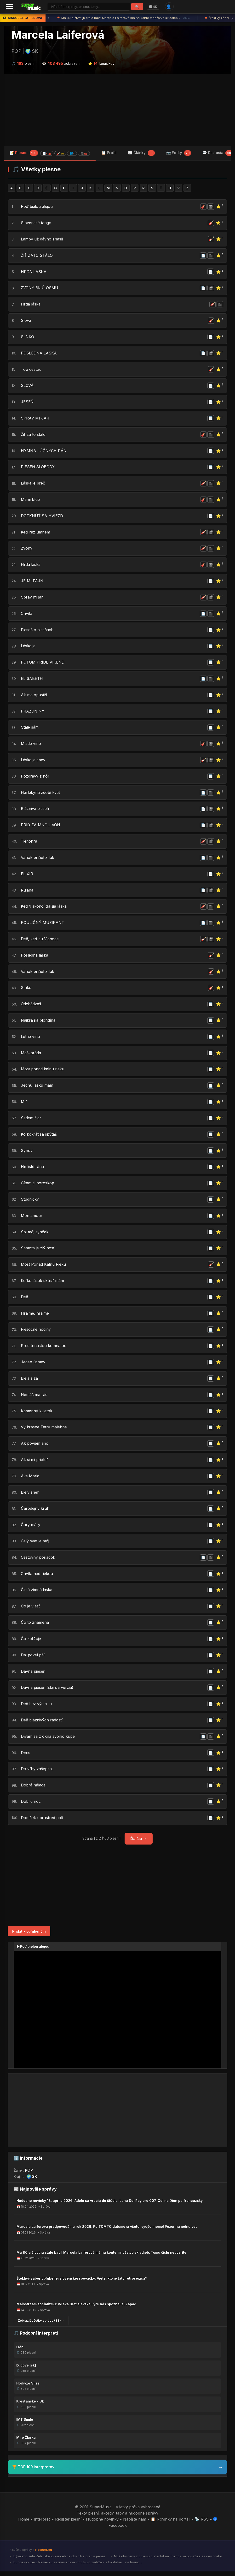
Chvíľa (26, 614)
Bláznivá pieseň (35, 810)
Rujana (27, 892)
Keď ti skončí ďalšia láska (44, 908)
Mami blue (30, 500)
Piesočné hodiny (36, 1332)
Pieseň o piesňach (37, 631)
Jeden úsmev (33, 1365)
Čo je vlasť (30, 1610)
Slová (26, 320)
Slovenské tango (36, 223)
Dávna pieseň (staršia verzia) (47, 1691)
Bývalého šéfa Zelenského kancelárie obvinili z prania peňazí (59, 2561)
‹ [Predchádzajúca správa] (48, 18)
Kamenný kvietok (36, 1414)
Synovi (27, 1153)
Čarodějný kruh (35, 1512)
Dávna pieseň (33, 1675)
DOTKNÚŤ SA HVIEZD (42, 516)
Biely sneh (30, 1495)
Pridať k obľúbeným (29, 1936)
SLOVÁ (27, 386)
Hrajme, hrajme (35, 1316)
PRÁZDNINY (32, 712)
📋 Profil (108, 152)
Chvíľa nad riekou (37, 1577)
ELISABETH (32, 679)
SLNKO (27, 337)
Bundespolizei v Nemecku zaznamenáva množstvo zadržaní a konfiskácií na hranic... (77, 2567)
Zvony (26, 549)
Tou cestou (31, 369)
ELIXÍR (27, 875)
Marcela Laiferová (57, 34)
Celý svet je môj (35, 1544)
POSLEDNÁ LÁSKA (39, 353)
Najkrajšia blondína (38, 1022)
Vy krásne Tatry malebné (44, 1430)
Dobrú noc (31, 1805)
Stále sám (30, 728)
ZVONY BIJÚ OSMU (39, 288)
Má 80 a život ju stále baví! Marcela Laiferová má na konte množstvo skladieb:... (123, 18)
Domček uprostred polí (42, 1822)
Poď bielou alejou (37, 206)
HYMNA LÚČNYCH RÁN (44, 451)
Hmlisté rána (32, 1169)
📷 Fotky (178, 153)
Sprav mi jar (32, 598)
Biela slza (29, 1381)
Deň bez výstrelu (36, 1708)
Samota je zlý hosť (38, 1251)
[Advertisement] (117, 110)
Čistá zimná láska (36, 1593)
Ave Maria (30, 1479)
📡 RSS (202, 2523)
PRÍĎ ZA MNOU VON (40, 826)
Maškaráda (31, 1055)
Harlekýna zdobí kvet (40, 794)
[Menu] (9, 7)
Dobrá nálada (33, 1789)
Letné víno (30, 1038)
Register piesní (68, 2523)
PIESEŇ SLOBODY (38, 467)
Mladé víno (31, 745)
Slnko (26, 990)
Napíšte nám (134, 2523)
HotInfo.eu (43, 2554)
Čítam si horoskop (37, 1185)
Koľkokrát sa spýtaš (39, 1136)
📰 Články (141, 153)
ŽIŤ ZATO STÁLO (37, 255)
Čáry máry (30, 1528)
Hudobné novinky (102, 2523)
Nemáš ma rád (34, 1398)
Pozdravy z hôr (35, 777)
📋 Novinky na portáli (170, 2523)
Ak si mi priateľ (34, 1463)
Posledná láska (34, 957)
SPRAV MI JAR (35, 418)
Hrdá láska (30, 304)
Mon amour (31, 1218)
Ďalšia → (138, 1843)
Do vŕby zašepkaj (36, 1773)
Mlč (24, 1104)
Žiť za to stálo (33, 435)
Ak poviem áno (34, 1446)
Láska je (28, 647)
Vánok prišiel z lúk (37, 859)
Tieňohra (29, 843)
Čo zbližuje (31, 1642)
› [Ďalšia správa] (232, 18)
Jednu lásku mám (37, 1087)
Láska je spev (33, 761)
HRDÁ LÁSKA (33, 272)
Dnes (25, 1757)
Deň (24, 1300)
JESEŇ (27, 402)
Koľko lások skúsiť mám (42, 1283)
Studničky (30, 1202)
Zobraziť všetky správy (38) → (41, 2325)
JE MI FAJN (32, 582)
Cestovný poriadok (38, 1561)
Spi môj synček (34, 1234)
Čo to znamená (35, 1626)
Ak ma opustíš (34, 696)
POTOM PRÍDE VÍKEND (42, 663)
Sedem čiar (31, 1120)
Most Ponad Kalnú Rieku (43, 1267)
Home (23, 2523)
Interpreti (42, 2523)
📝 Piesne (50, 153)
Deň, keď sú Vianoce (40, 941)
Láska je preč (33, 484)
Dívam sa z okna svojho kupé (48, 1740)
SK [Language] (153, 6)
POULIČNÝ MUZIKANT (42, 924)
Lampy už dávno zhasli (42, 239)
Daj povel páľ (33, 1659)
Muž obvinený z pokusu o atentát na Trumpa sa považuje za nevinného (167, 2561)
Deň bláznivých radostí (42, 1724)
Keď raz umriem (35, 533)
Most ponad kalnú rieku (42, 1071)
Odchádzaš (31, 1006)
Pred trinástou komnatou (43, 1349)
